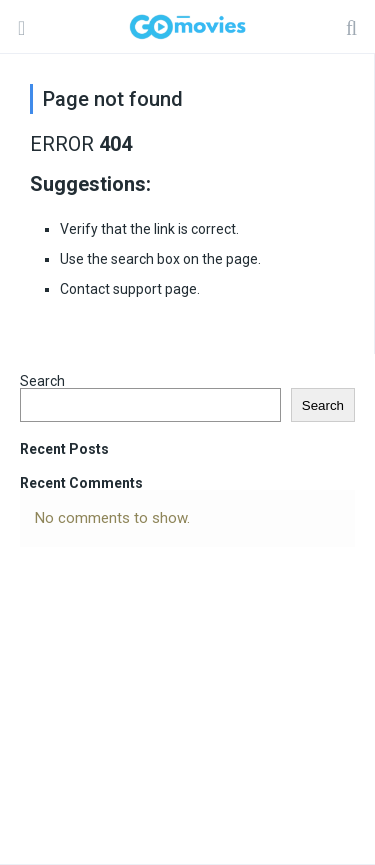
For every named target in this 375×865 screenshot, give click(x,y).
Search (42, 381)
